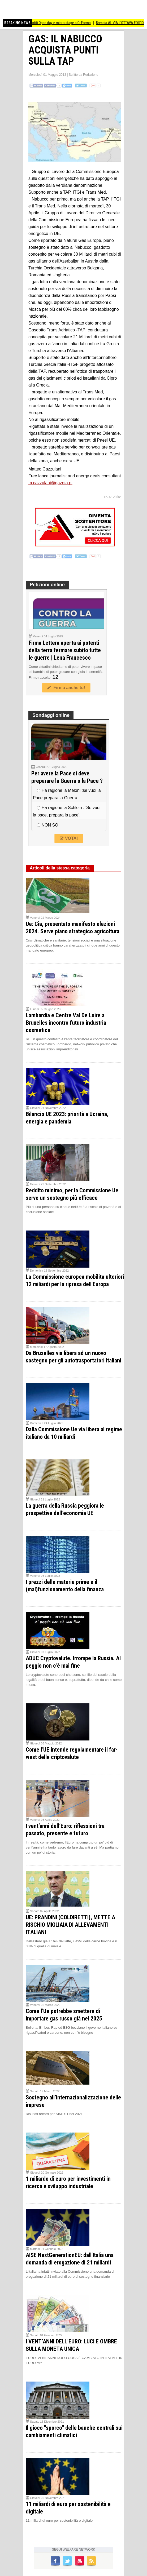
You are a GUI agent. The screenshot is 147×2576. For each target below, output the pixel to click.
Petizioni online (47, 584)
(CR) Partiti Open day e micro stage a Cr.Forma (61, 23)
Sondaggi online (51, 715)
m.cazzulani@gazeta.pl (50, 483)
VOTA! (69, 838)
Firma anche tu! (66, 687)
